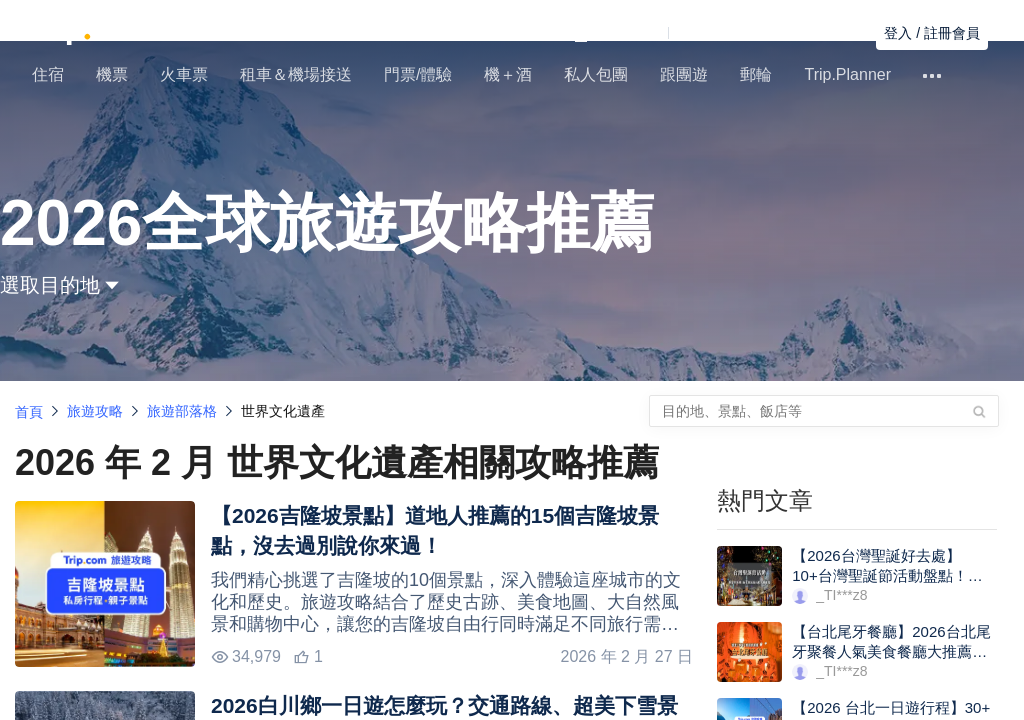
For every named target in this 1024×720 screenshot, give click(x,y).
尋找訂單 (833, 33)
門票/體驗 (418, 74)
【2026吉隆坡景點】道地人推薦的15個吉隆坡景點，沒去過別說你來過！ (435, 530)
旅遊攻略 (95, 411)
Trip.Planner (847, 74)
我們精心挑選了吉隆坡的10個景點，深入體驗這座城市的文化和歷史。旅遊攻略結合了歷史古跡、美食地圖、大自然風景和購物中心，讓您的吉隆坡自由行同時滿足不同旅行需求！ (446, 602)
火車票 (184, 74)
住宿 (48, 74)
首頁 (29, 412)
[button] (674, 33)
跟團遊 (684, 74)
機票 (112, 74)
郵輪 (756, 74)
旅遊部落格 (182, 411)
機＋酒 (508, 74)
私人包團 (596, 74)
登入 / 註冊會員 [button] (932, 33)
